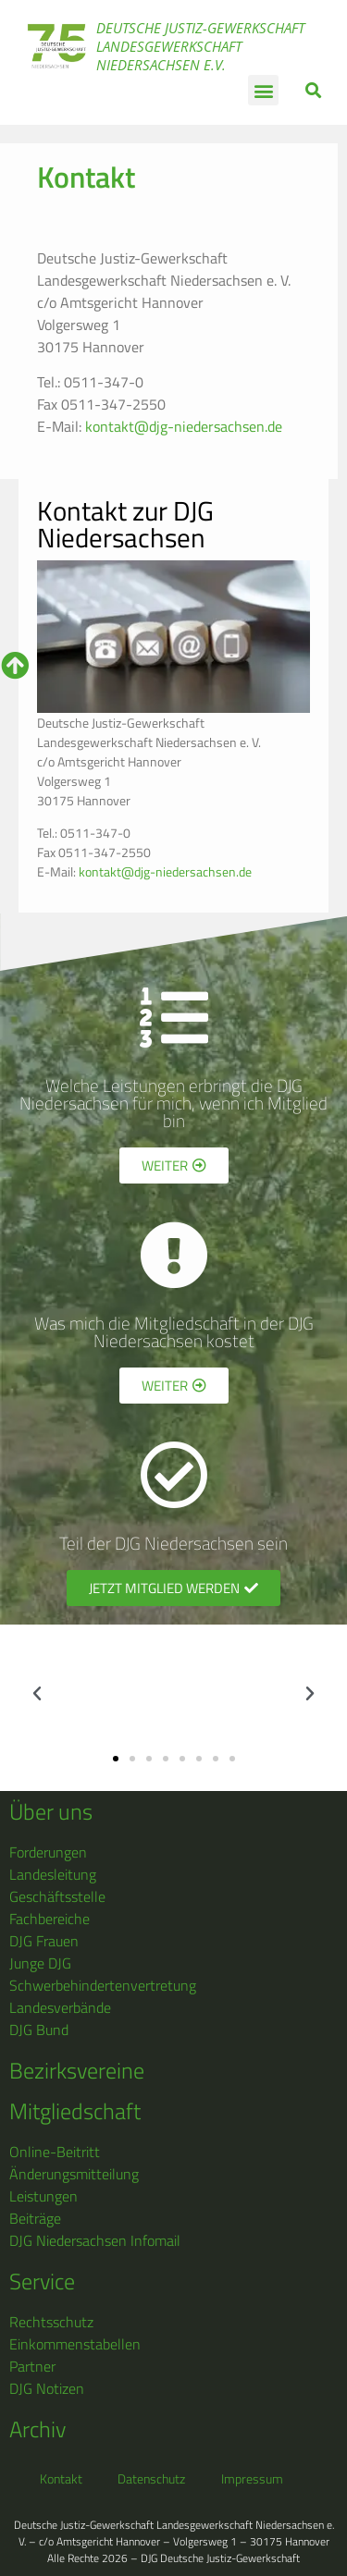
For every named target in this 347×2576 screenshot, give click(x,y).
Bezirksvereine (76, 2070)
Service (42, 2281)
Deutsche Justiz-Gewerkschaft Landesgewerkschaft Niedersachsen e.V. (200, 46)
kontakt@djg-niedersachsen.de (183, 426)
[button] (263, 90)
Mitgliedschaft (75, 2111)
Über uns (51, 1811)
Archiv (37, 2429)
